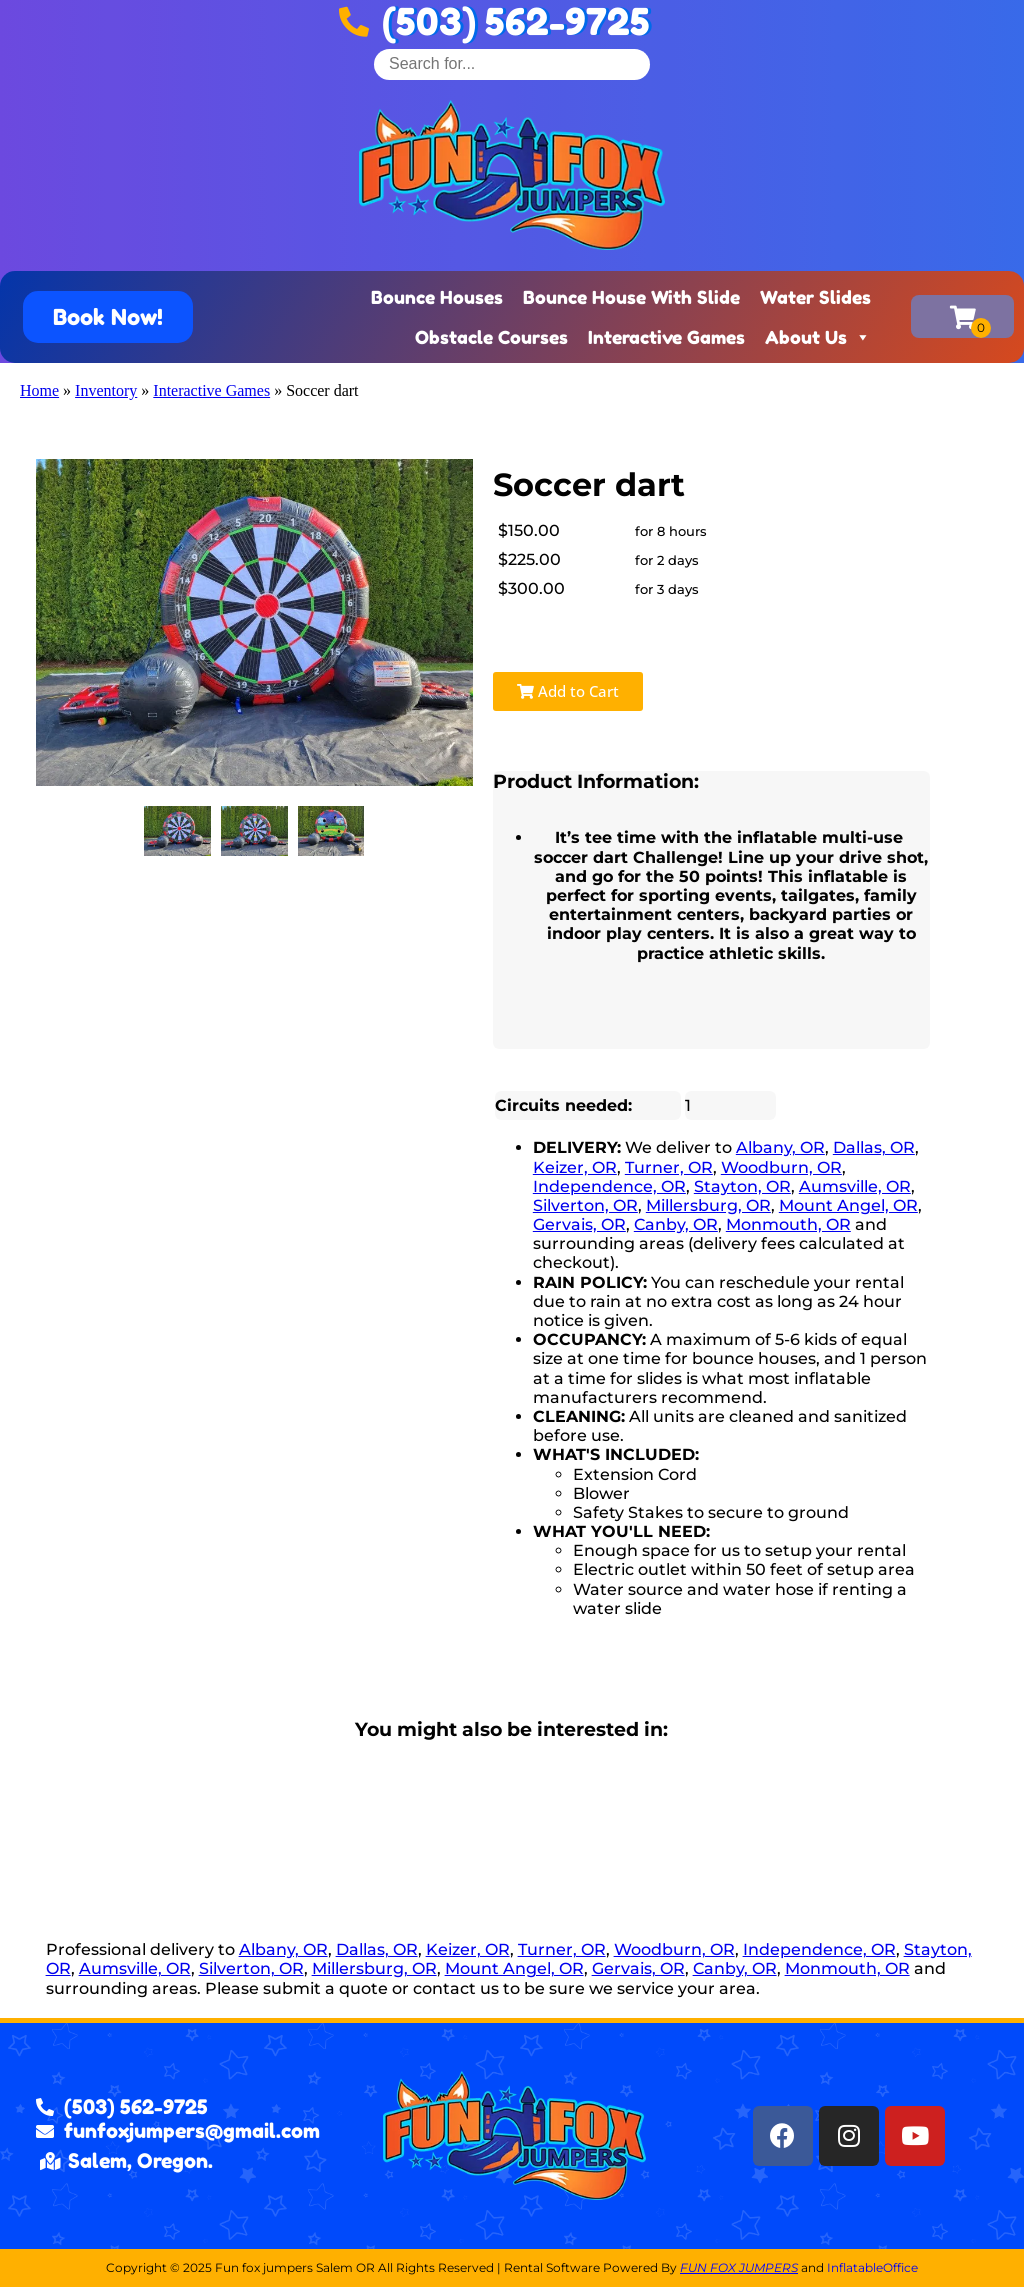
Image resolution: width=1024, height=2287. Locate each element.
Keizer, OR (575, 1167)
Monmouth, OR (788, 1224)
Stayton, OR (742, 1186)
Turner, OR (669, 1167)
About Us (818, 337)
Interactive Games (666, 337)
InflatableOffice (872, 2267)
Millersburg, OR (708, 1205)
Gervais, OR (579, 1224)
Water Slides (815, 297)
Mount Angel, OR (848, 1205)
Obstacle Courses (491, 337)
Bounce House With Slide (631, 297)
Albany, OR (780, 1147)
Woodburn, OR (781, 1167)
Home (39, 390)
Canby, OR (676, 1224)
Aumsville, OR (855, 1186)
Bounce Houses (437, 297)
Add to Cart (568, 691)
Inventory (106, 390)
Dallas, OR (874, 1147)
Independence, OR (609, 1186)
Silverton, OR (585, 1205)
